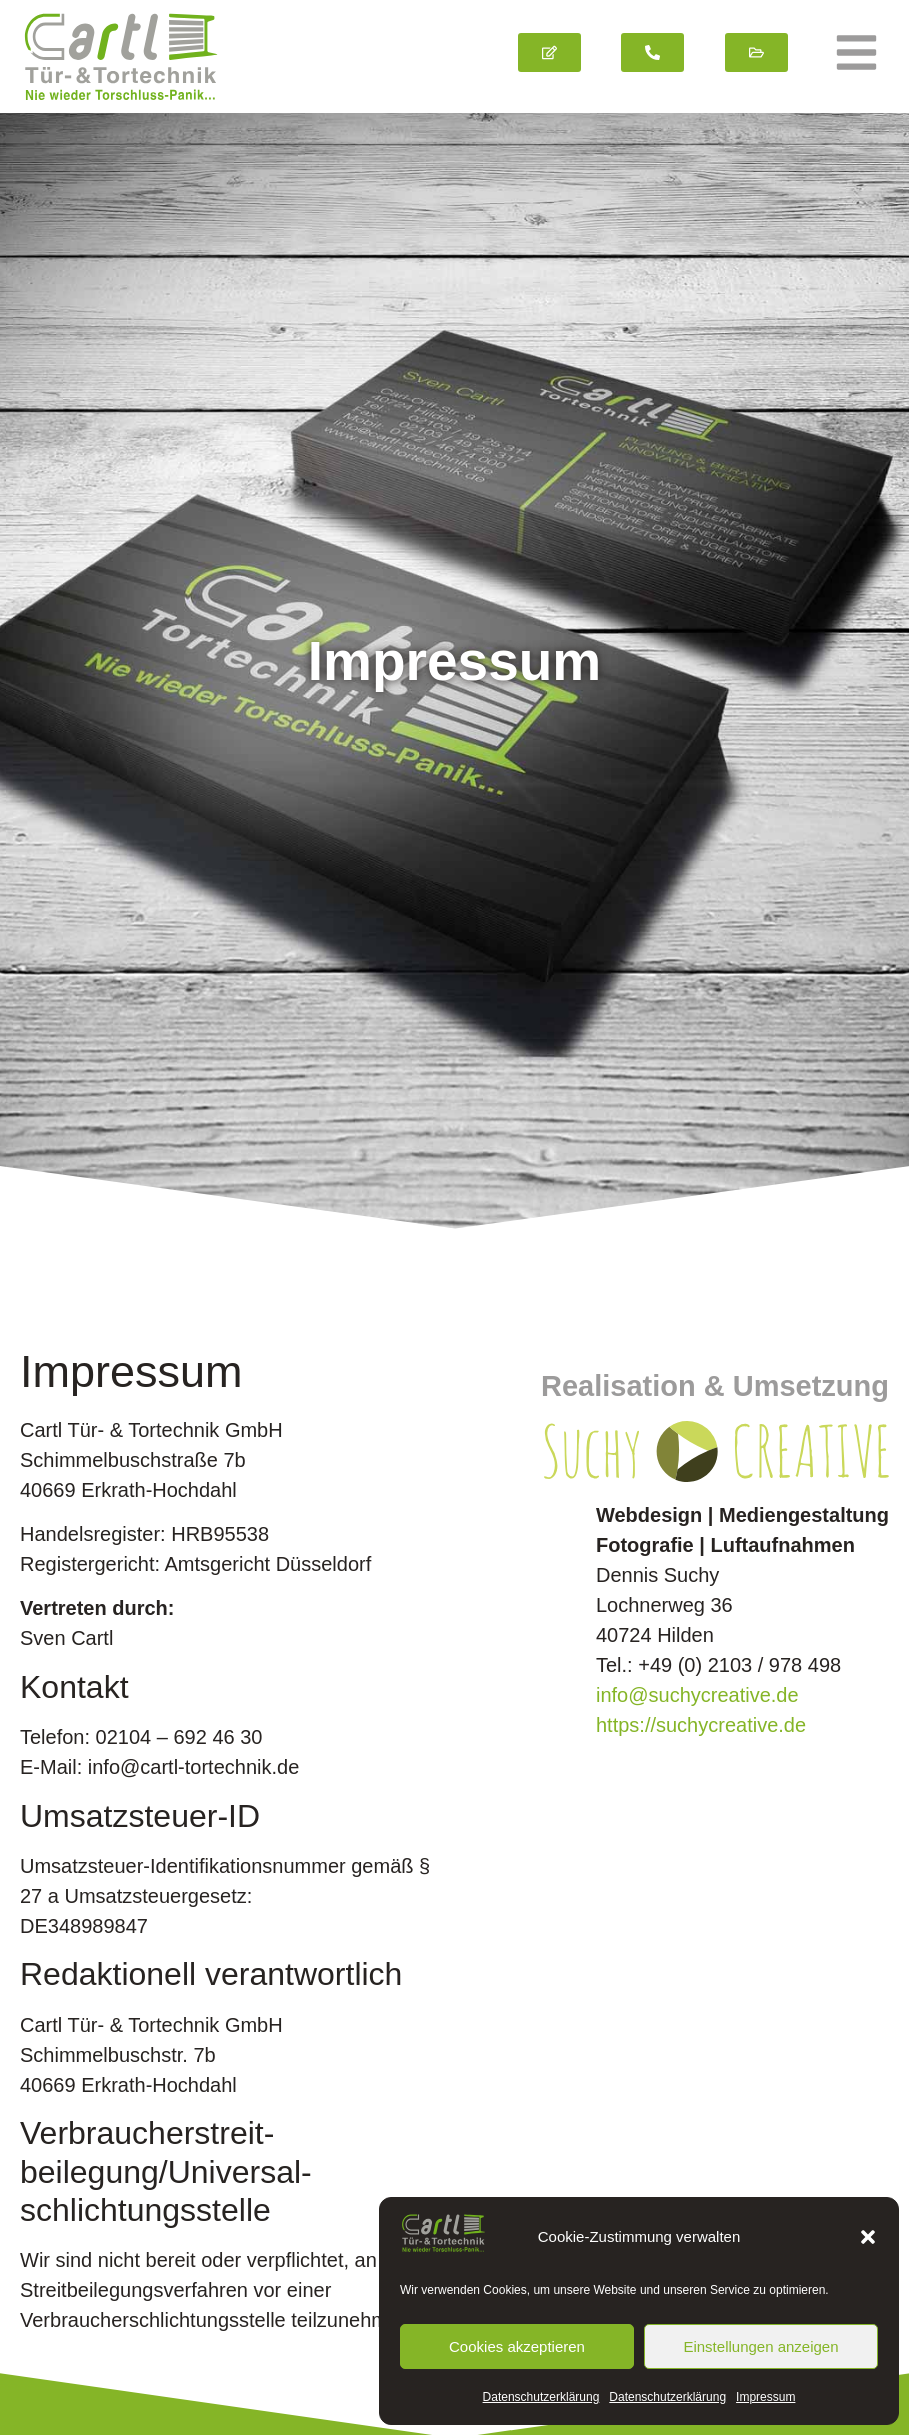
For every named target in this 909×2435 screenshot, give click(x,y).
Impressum (765, 2397)
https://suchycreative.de (701, 1685)
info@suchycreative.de (697, 1655)
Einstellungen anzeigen (760, 2346)
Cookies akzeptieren (517, 2346)
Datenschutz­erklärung (541, 2397)
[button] (868, 2237)
